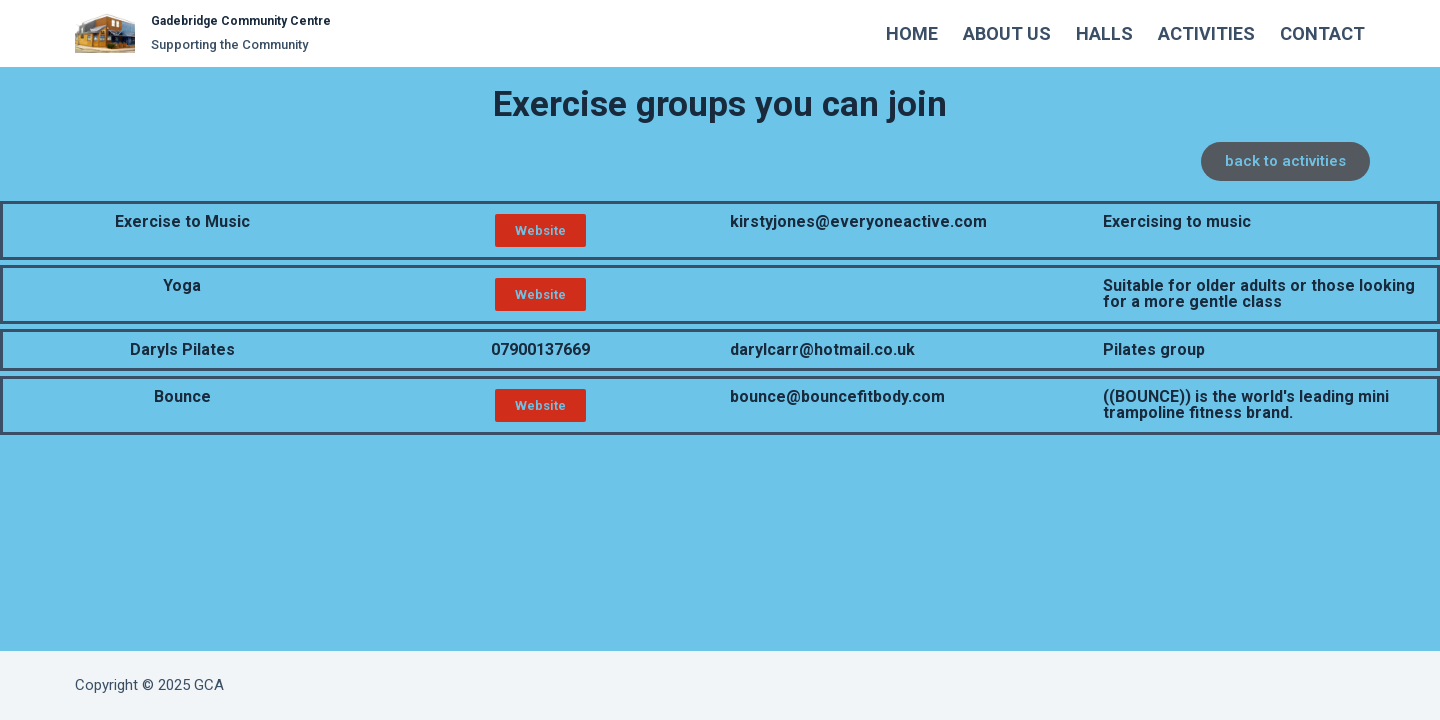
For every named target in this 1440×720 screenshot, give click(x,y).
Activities (1206, 33)
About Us (1007, 33)
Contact (1322, 33)
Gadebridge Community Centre (241, 21)
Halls (1104, 33)
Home (912, 33)
